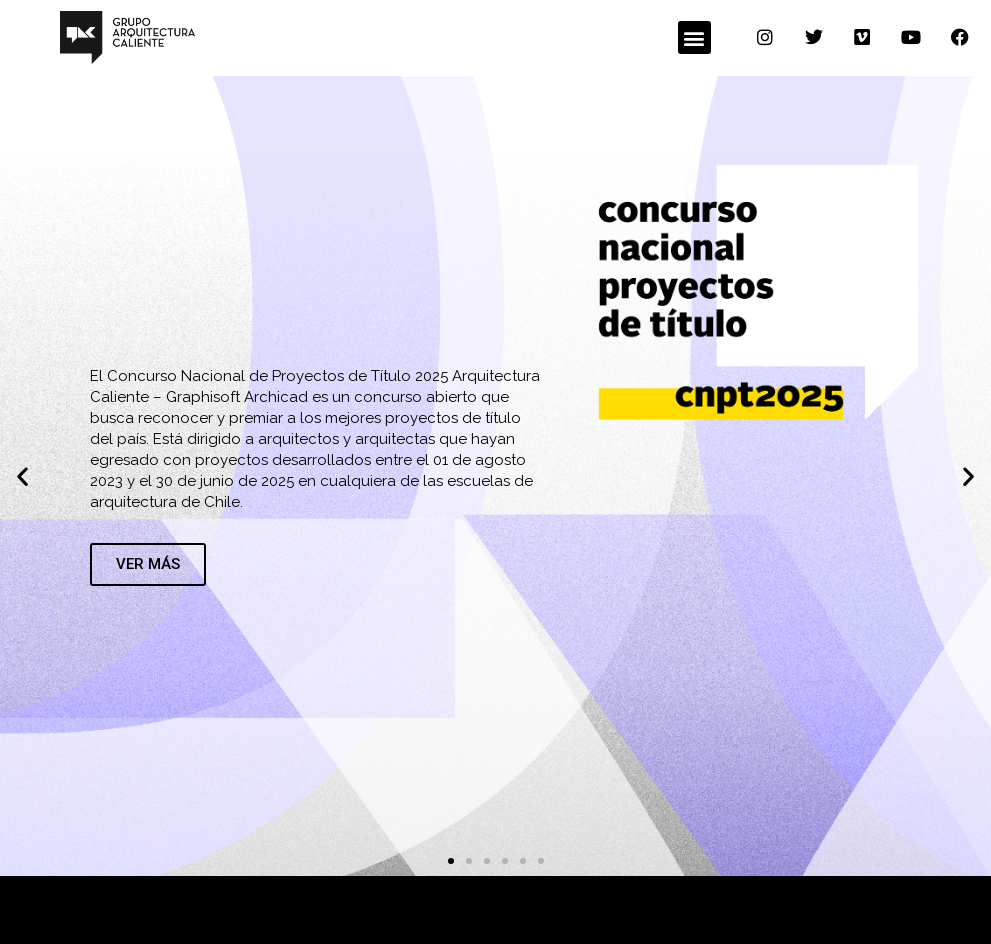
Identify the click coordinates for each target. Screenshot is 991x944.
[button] (694, 37)
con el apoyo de (430, 908)
